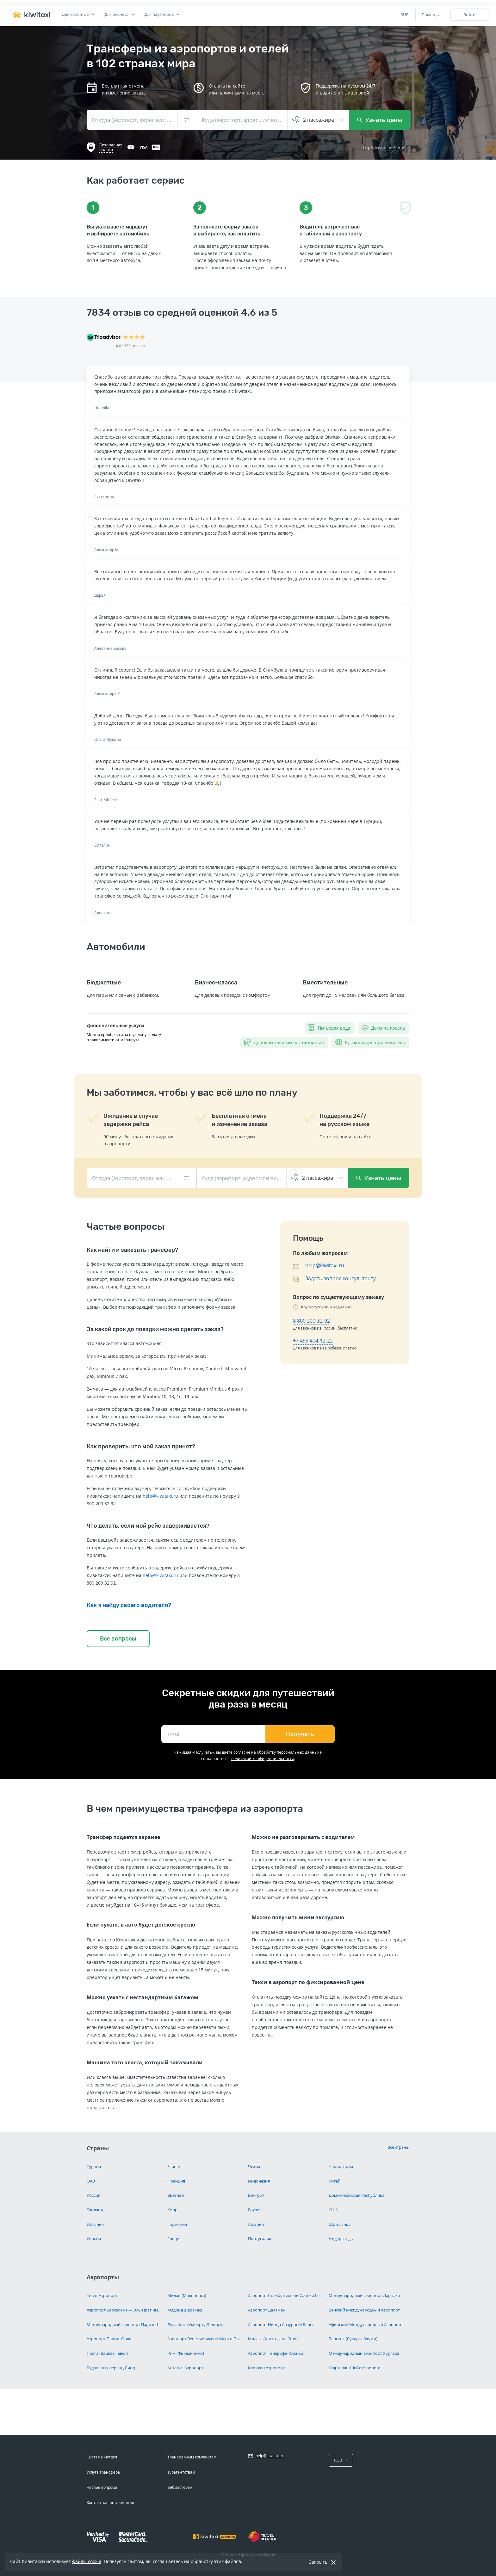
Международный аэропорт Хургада (364, 2353)
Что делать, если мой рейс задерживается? (148, 1525)
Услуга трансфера (103, 2472)
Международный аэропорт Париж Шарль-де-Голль (125, 2324)
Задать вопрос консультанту (340, 1278)
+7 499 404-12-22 (313, 1340)
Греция (174, 2238)
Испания (95, 2224)
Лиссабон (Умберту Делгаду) (195, 2324)
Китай (334, 2181)
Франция (176, 2181)
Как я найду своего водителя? (129, 1605)
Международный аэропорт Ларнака (364, 2295)
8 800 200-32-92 (311, 1320)
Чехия (254, 2166)
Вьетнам (175, 2195)
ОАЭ (91, 2181)
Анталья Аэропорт (185, 2368)
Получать (300, 1734)
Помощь (430, 14)
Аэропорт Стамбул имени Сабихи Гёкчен (286, 2295)
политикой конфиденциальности (262, 1758)
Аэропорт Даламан (266, 2310)
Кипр (172, 2210)
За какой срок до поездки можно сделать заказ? (155, 1329)
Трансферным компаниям (191, 2457)
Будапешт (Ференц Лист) (111, 2368)
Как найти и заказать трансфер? (132, 1249)
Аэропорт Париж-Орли (109, 2339)
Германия (177, 2224)
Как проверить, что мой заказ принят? (141, 1446)
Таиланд (95, 2210)
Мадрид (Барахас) (184, 2310)
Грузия (255, 2210)
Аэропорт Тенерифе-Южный (276, 2353)
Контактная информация (110, 2502)
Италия (94, 2238)
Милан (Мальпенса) (186, 2295)
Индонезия (259, 2181)
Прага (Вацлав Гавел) (107, 2353)
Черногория (341, 2166)
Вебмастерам (180, 2487)
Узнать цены (379, 120)
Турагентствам (181, 2472)
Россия (93, 2195)
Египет (174, 2166)
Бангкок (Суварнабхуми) (353, 2339)
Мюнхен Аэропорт (266, 2368)
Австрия (256, 2224)
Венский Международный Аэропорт (364, 2310)
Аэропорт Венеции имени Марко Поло (205, 2339)
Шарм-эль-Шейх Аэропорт (355, 2368)
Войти (469, 14)
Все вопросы (118, 1638)
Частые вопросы (102, 2487)
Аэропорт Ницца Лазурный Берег (281, 2324)
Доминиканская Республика (356, 2195)
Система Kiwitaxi (102, 2457)
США (333, 2210)
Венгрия (256, 2195)
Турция (94, 2166)
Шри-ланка (339, 2224)
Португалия (259, 2238)
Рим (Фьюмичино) (185, 2353)
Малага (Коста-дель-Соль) (273, 2339)
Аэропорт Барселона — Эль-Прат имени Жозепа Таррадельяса (125, 2310)
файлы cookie (86, 2561)
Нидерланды (341, 2238)
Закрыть (318, 2562)
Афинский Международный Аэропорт (366, 2324)
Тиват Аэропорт (102, 2295)
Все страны (398, 2147)
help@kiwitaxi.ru (160, 1496)
